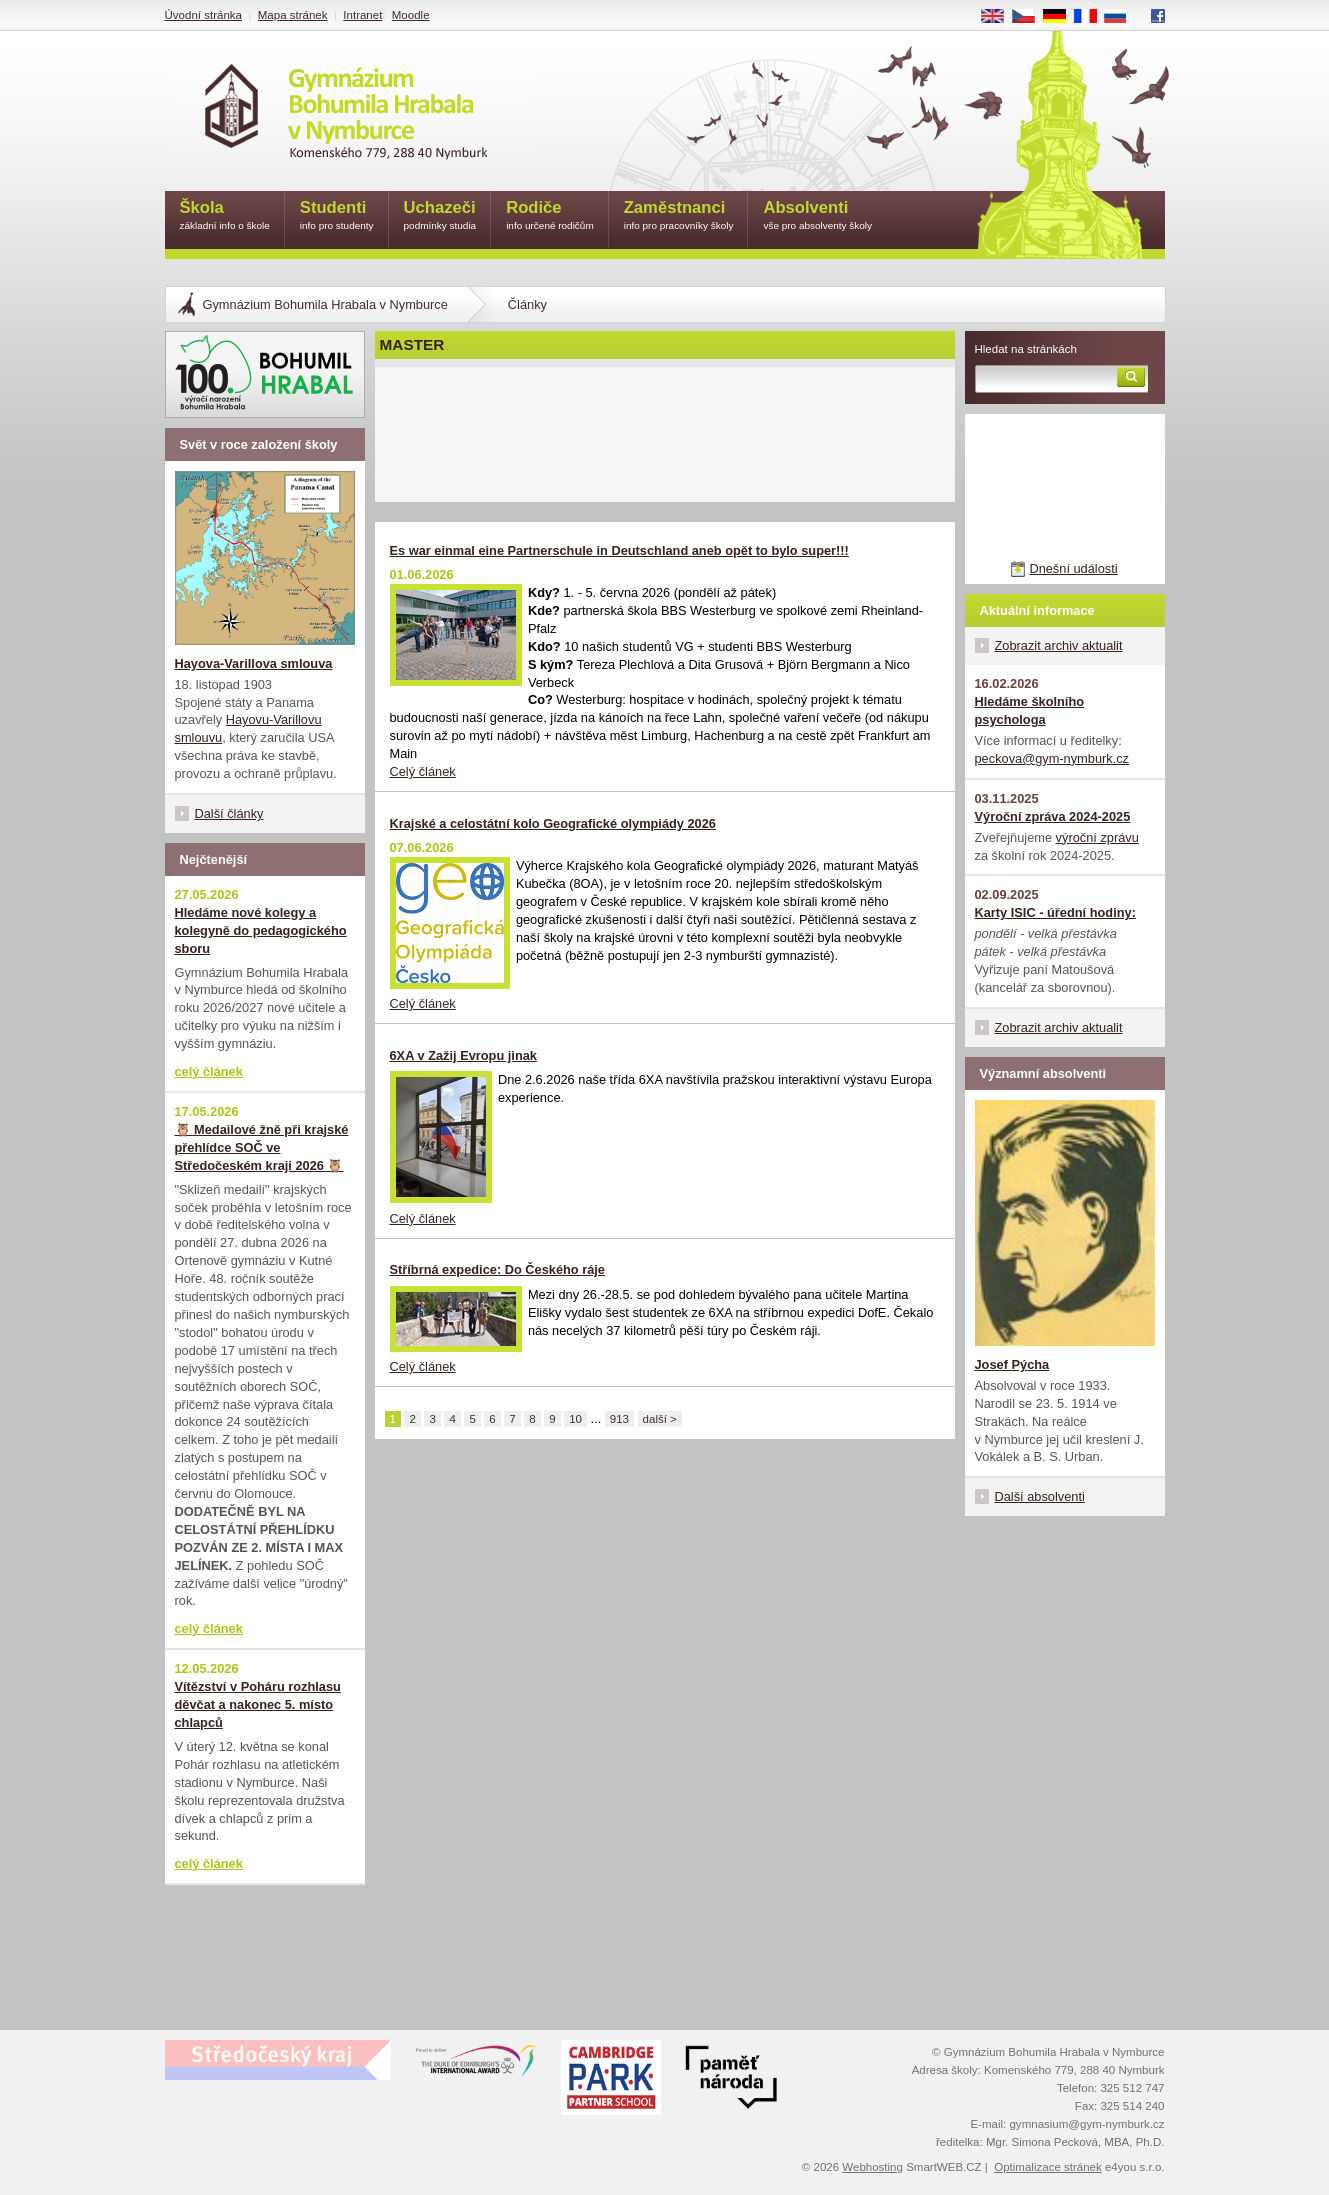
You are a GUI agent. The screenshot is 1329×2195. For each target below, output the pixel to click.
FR (1091, 17)
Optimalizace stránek (1048, 2167)
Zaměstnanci (679, 216)
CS (1030, 17)
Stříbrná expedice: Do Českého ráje (498, 1269)
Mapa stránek (293, 15)
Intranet (362, 15)
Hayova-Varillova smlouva (254, 663)
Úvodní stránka (203, 15)
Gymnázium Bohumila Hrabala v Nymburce (325, 304)
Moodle (411, 15)
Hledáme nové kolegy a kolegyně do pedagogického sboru (261, 930)
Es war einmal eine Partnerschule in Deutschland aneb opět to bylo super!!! (619, 550)
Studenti (337, 216)
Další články (229, 813)
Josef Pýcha (1012, 1364)
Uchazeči (440, 216)
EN (999, 17)
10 (575, 1419)
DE (1061, 17)
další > (660, 1419)
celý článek (209, 1071)
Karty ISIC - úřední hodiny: (1055, 912)
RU (1122, 17)
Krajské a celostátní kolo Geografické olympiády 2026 (553, 823)
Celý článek (423, 771)
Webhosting (872, 2167)
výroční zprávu (1097, 837)
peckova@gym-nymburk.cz (1052, 758)
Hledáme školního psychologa (1030, 710)
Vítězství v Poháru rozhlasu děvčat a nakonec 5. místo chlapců (258, 1704)
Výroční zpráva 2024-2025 (1053, 816)
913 (619, 1419)
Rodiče (550, 216)
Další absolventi (1040, 1496)
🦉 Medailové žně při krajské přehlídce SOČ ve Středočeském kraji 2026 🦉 (262, 1147)
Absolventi (817, 216)
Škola (225, 216)
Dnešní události (1073, 568)
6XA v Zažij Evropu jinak (463, 1055)
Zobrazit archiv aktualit (1059, 645)
